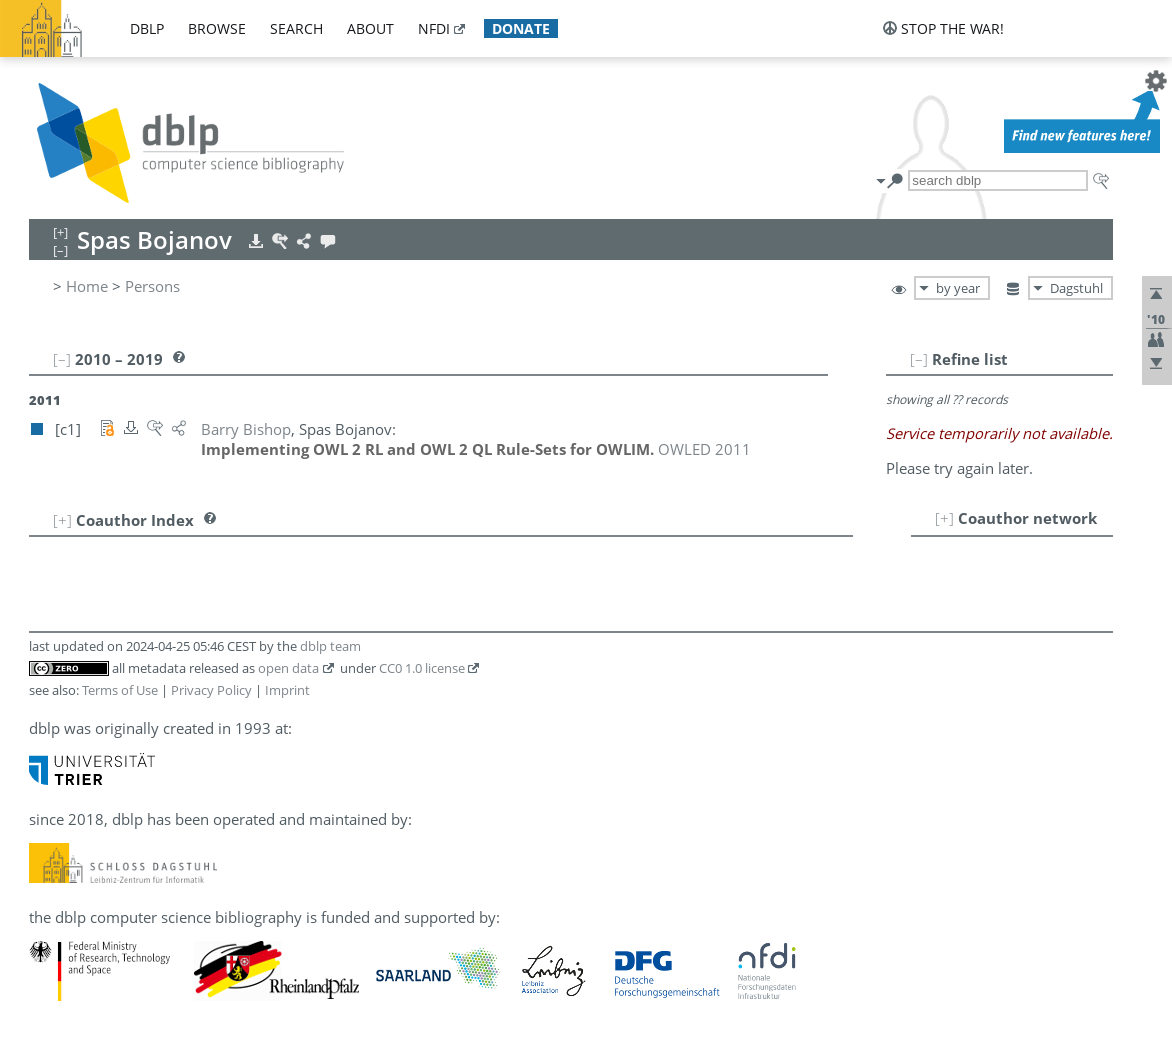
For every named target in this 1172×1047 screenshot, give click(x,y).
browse (217, 28)
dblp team (330, 646)
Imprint (287, 690)
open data (288, 668)
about (370, 28)
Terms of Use (120, 690)
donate (521, 28)
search (296, 28)
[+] (944, 518)
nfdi (434, 28)
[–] (919, 359)
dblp (147, 28)
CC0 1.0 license (422, 668)
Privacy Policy (211, 690)
